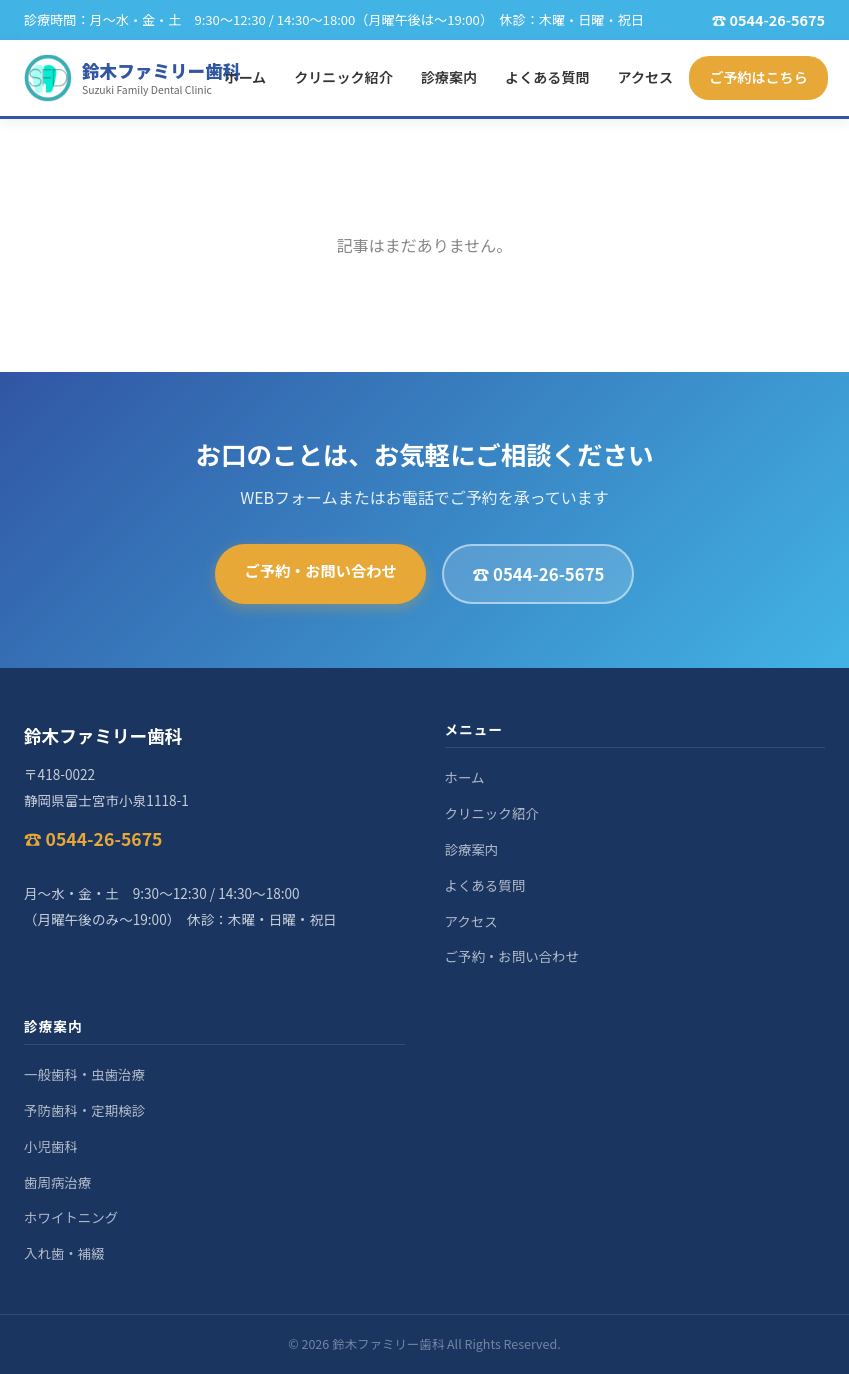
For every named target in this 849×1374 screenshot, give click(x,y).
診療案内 (449, 77)
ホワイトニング (71, 1217)
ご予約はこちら (758, 77)
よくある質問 (547, 77)
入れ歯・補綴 (64, 1253)
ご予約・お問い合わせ (321, 570)
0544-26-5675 (777, 19)
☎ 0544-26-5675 (538, 574)
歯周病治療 (57, 1182)
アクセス (646, 77)
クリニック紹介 (343, 77)
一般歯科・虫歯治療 (84, 1074)
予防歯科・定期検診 (84, 1110)
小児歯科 (51, 1146)
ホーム (245, 77)
